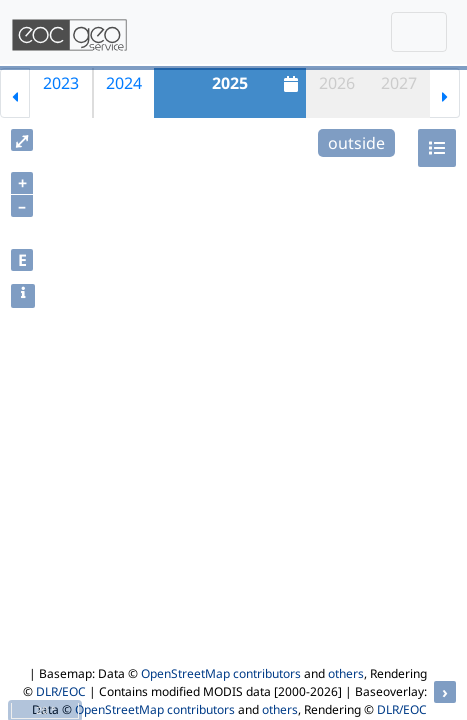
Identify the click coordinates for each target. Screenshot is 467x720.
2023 (61, 83)
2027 (399, 83)
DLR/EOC (61, 691)
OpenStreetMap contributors (221, 673)
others (346, 673)
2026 (337, 83)
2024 (124, 83)
